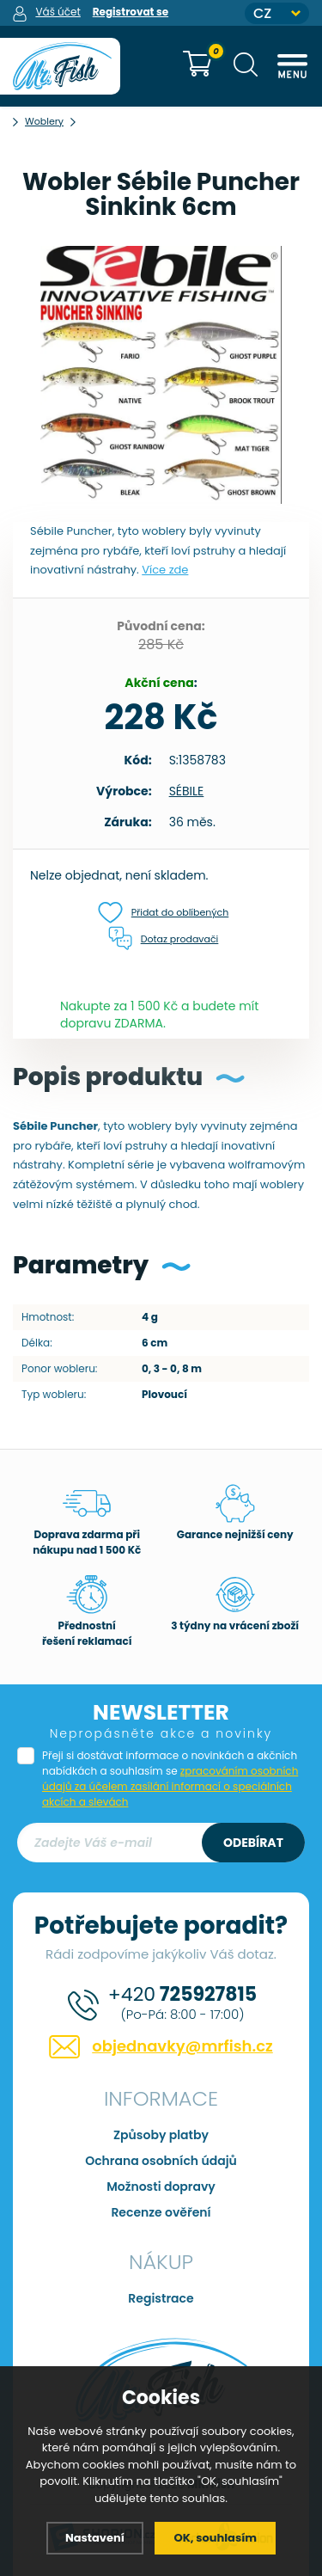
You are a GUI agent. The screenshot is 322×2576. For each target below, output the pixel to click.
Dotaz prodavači (163, 939)
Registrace (160, 2298)
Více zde (165, 569)
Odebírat (253, 1842)
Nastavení (95, 2538)
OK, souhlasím (215, 2538)
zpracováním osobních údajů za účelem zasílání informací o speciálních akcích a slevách (170, 1786)
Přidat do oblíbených (163, 912)
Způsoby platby (161, 2135)
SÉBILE (186, 791)
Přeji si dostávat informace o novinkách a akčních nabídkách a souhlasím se (170, 1778)
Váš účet (57, 11)
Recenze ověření (160, 2212)
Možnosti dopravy (161, 2186)
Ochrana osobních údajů (161, 2160)
